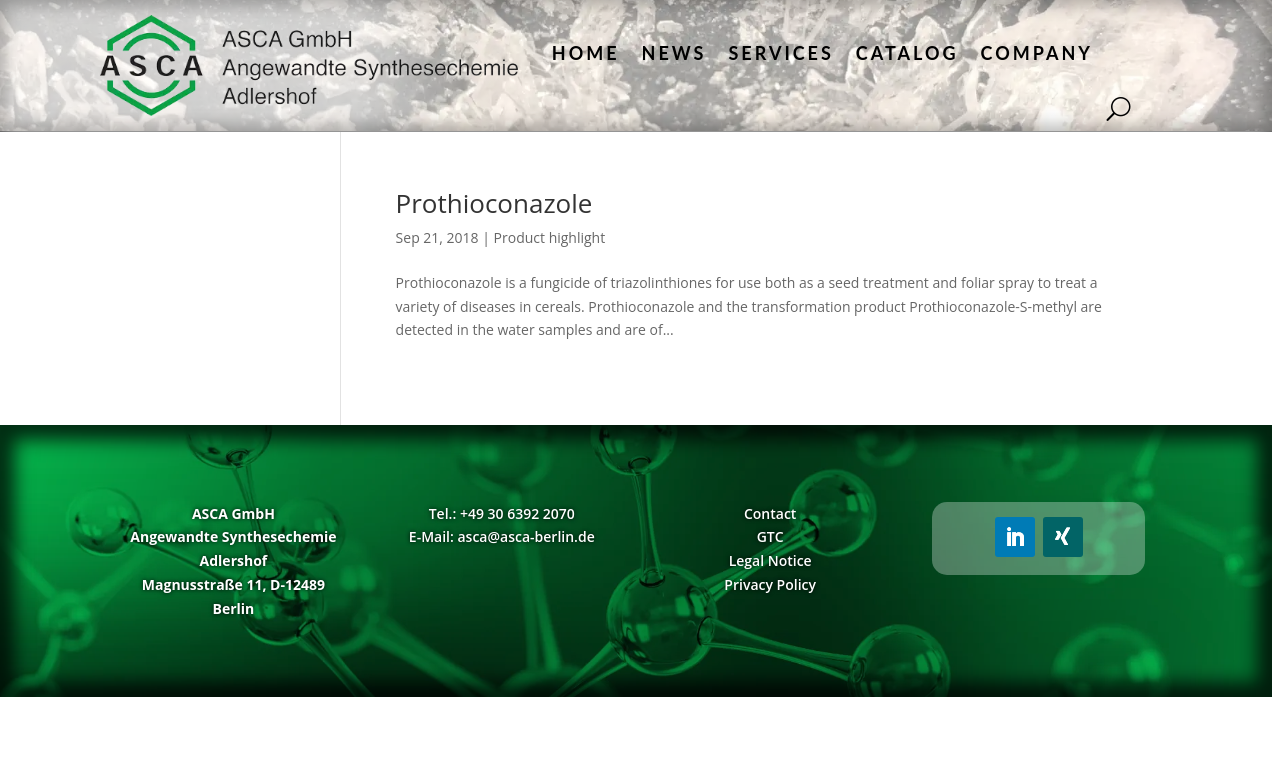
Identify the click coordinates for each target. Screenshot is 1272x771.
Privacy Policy (770, 584)
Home (586, 53)
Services (780, 53)
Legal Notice (770, 560)
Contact (770, 513)
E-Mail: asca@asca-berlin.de (502, 536)
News (674, 53)
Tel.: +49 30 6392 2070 (502, 513)
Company (1037, 53)
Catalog (907, 53)
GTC (770, 536)
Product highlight (550, 237)
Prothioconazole (494, 203)
